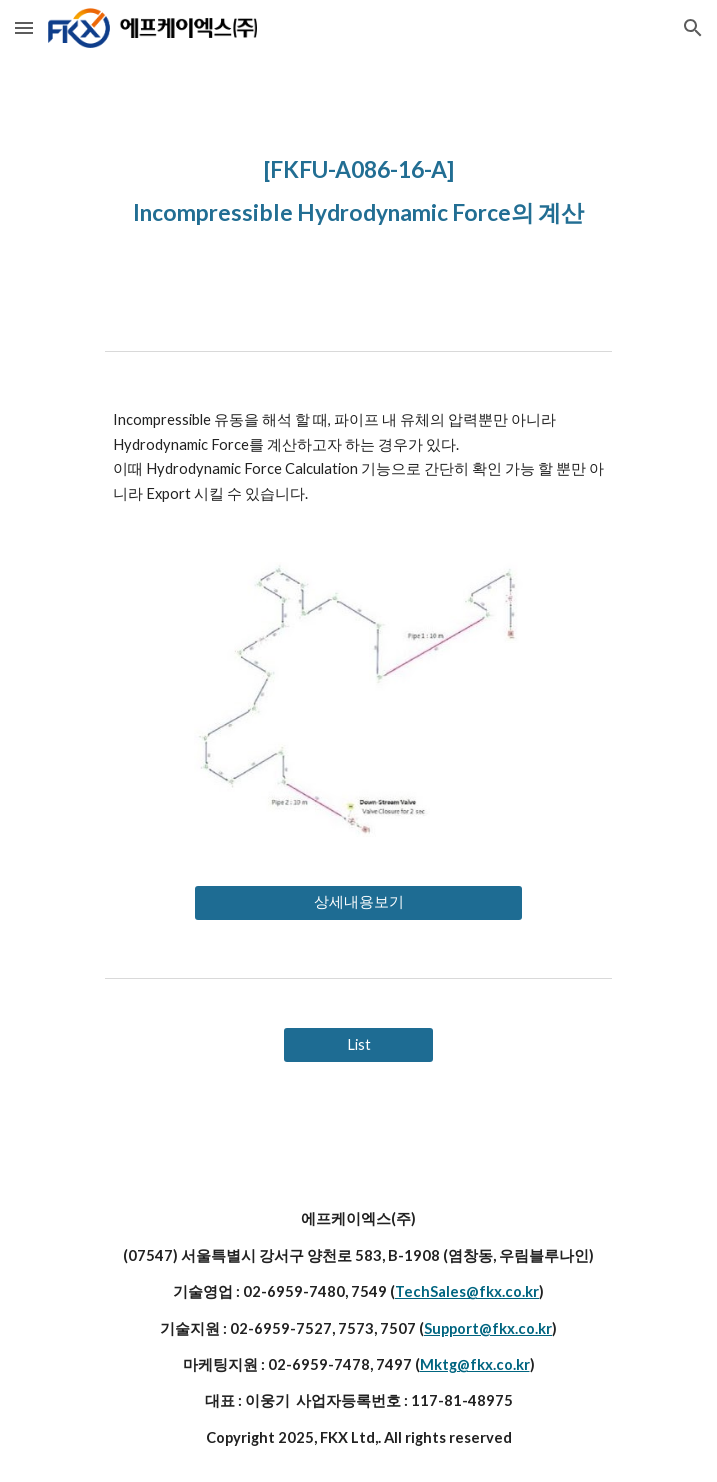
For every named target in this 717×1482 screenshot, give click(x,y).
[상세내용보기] (358, 903)
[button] (24, 27)
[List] (358, 1045)
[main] (358, 187)
